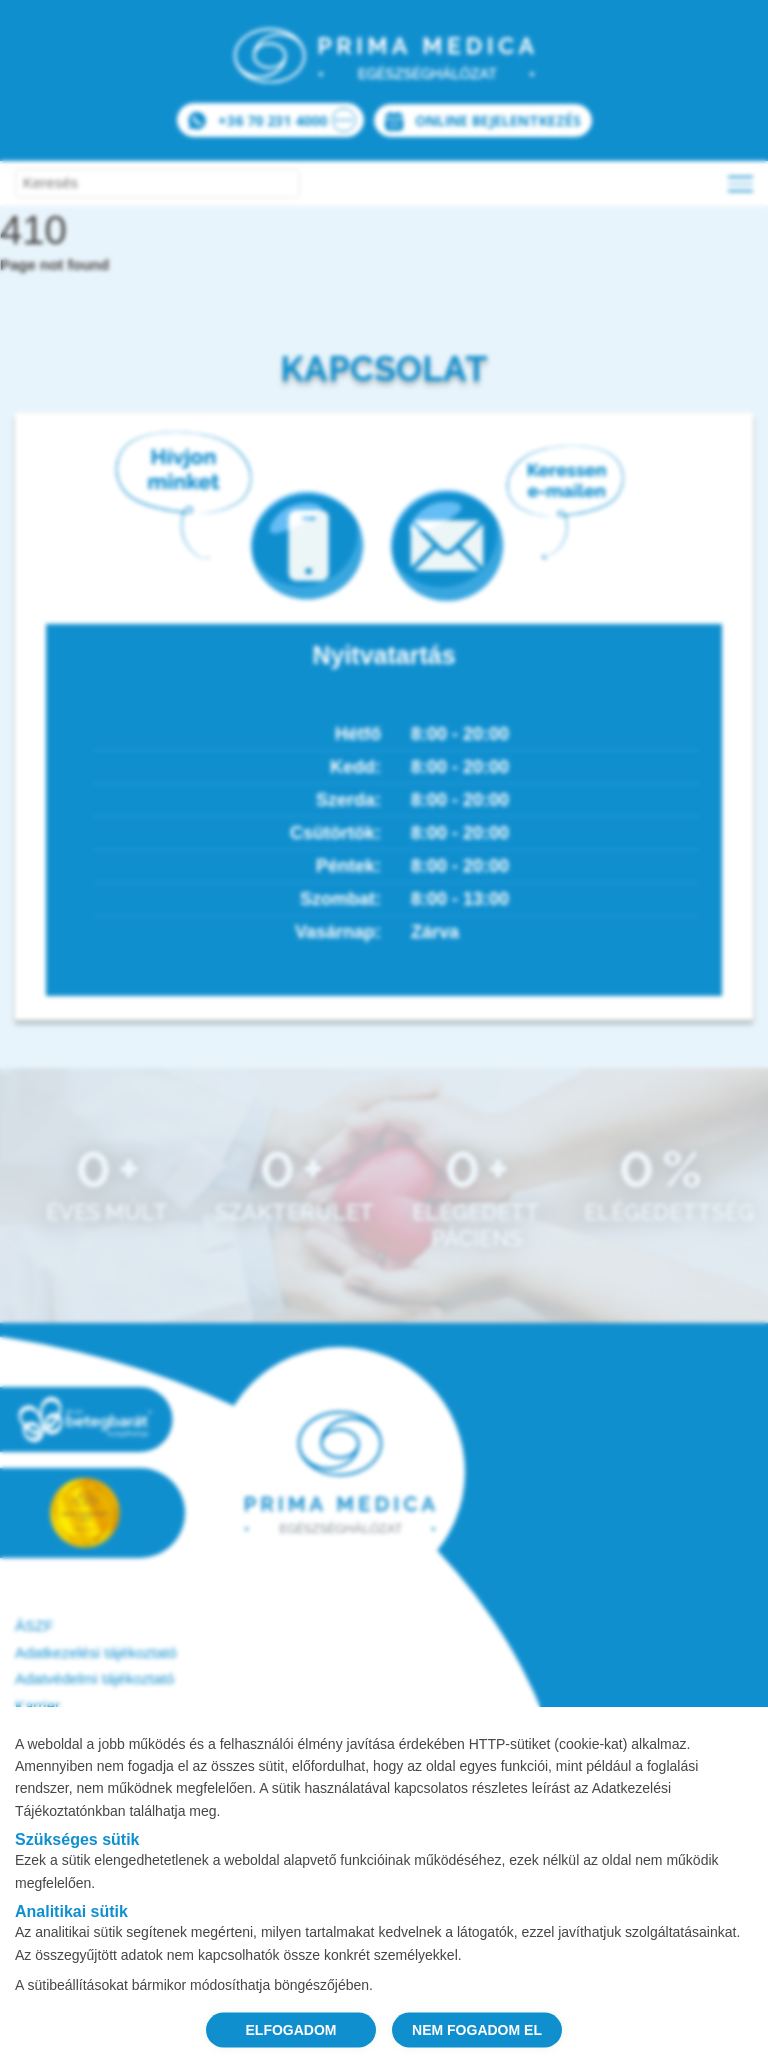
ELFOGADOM (291, 2029)
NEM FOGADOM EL (477, 2029)
